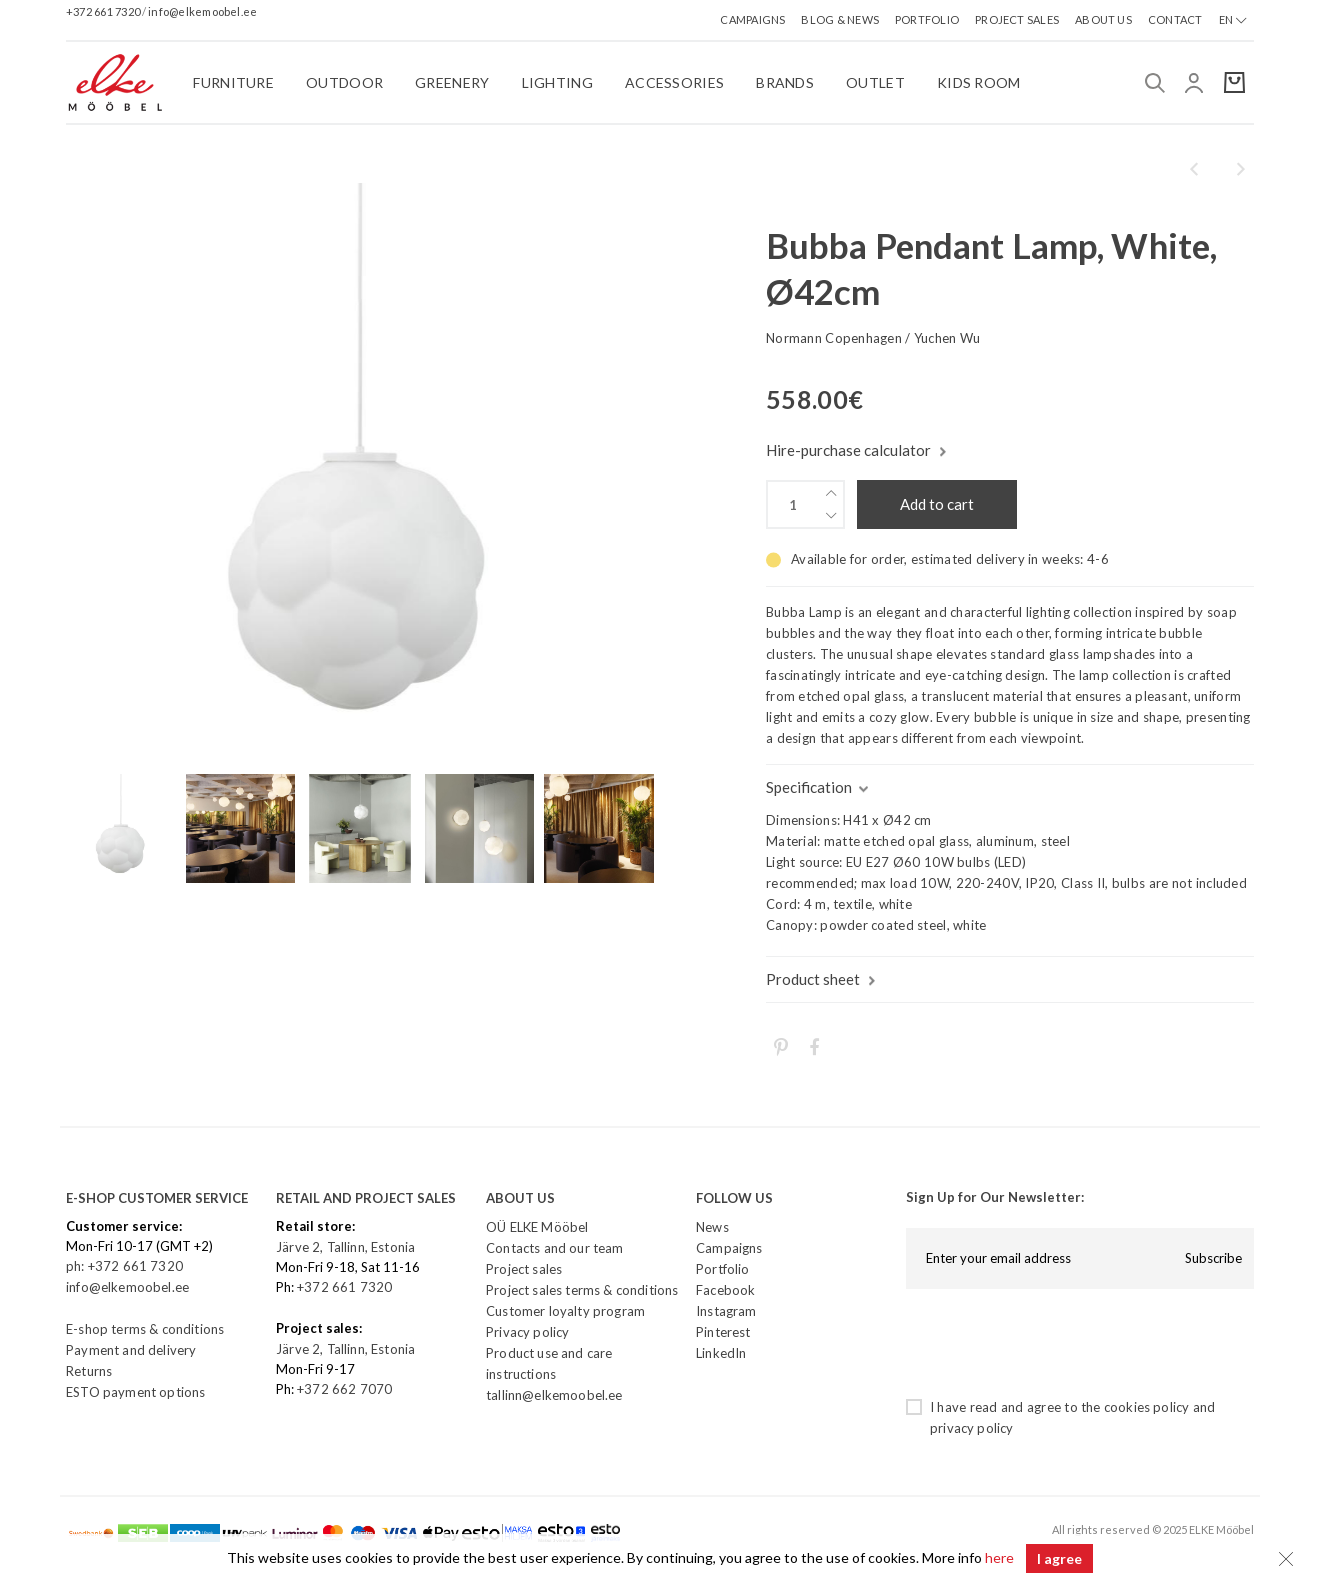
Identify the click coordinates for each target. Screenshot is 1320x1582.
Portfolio (723, 1269)
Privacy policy (527, 1332)
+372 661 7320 (104, 11)
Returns (89, 1371)
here (998, 1558)
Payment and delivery (131, 1350)
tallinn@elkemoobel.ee (554, 1395)
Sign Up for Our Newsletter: (995, 1197)
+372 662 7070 (344, 1389)
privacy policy (971, 1428)
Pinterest (723, 1332)
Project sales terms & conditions (582, 1290)
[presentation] (1058, 1343)
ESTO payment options (135, 1392)
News (712, 1227)
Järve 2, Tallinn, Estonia (345, 1247)
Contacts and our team (555, 1248)
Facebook (725, 1290)
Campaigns (729, 1248)
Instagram (726, 1311)
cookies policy (1146, 1407)
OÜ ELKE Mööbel (537, 1227)
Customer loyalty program (565, 1311)
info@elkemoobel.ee (202, 11)
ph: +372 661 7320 (126, 1266)
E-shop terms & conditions (145, 1329)
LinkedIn (721, 1353)
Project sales (524, 1269)
